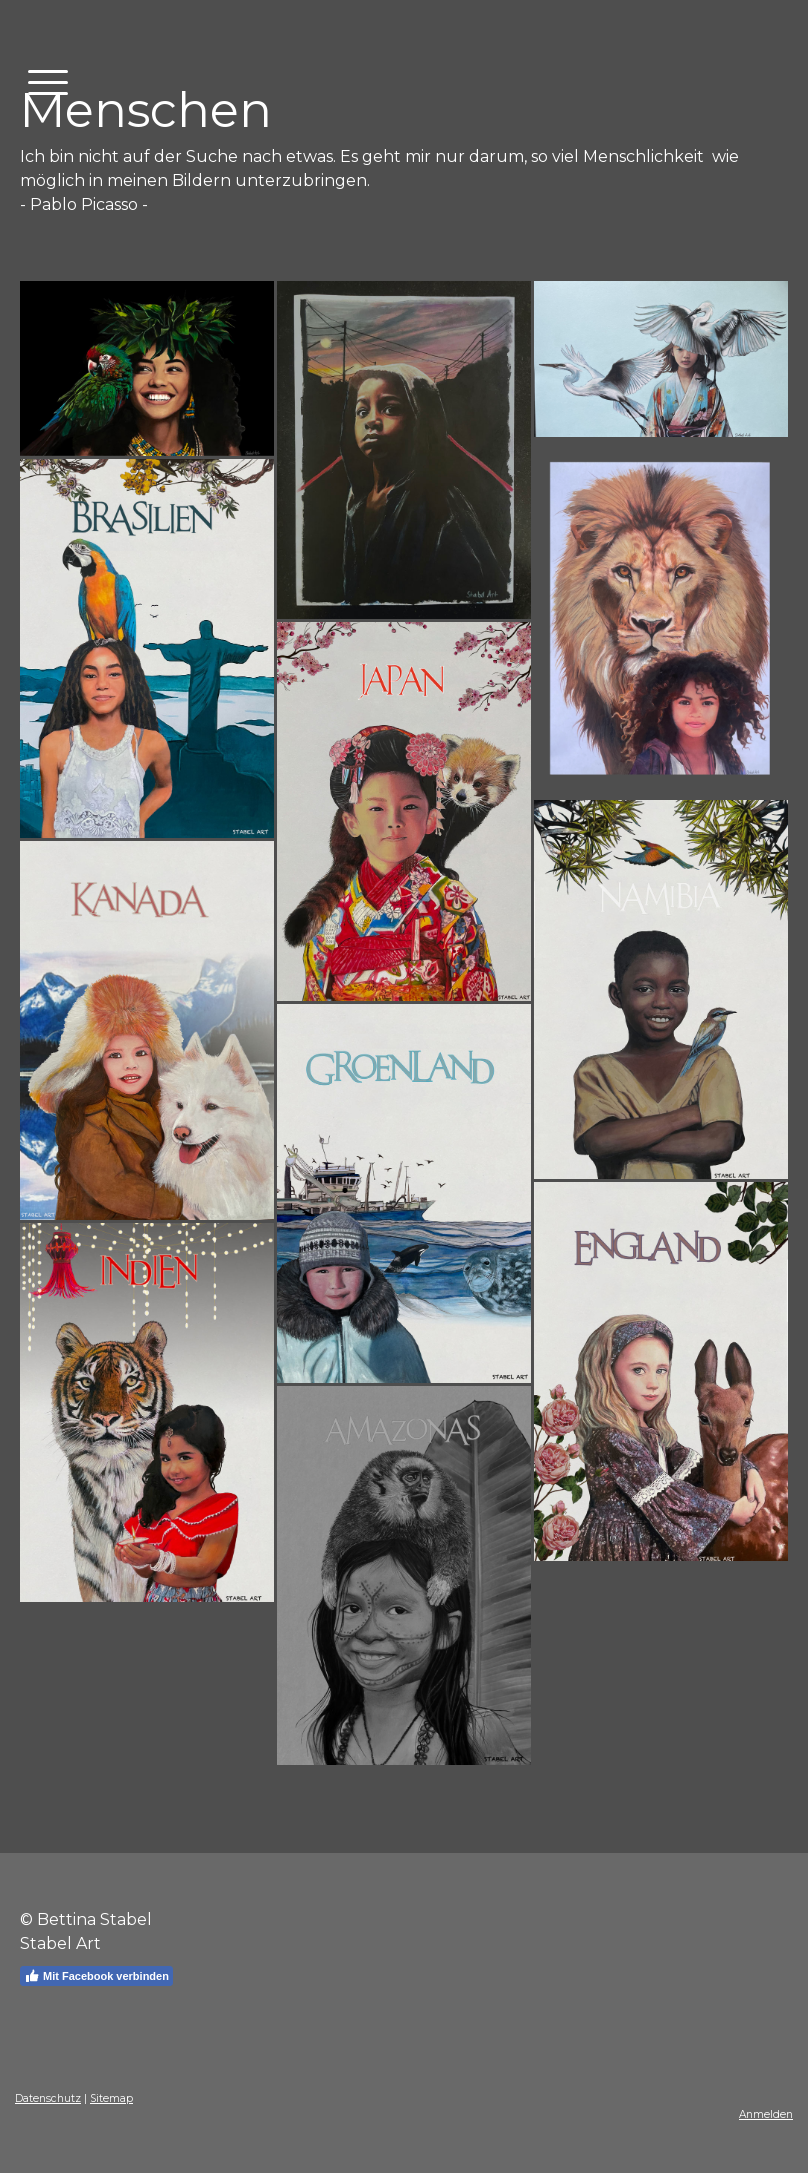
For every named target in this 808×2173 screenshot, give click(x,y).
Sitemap (111, 2098)
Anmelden (766, 2114)
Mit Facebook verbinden (96, 1976)
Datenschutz (48, 2098)
